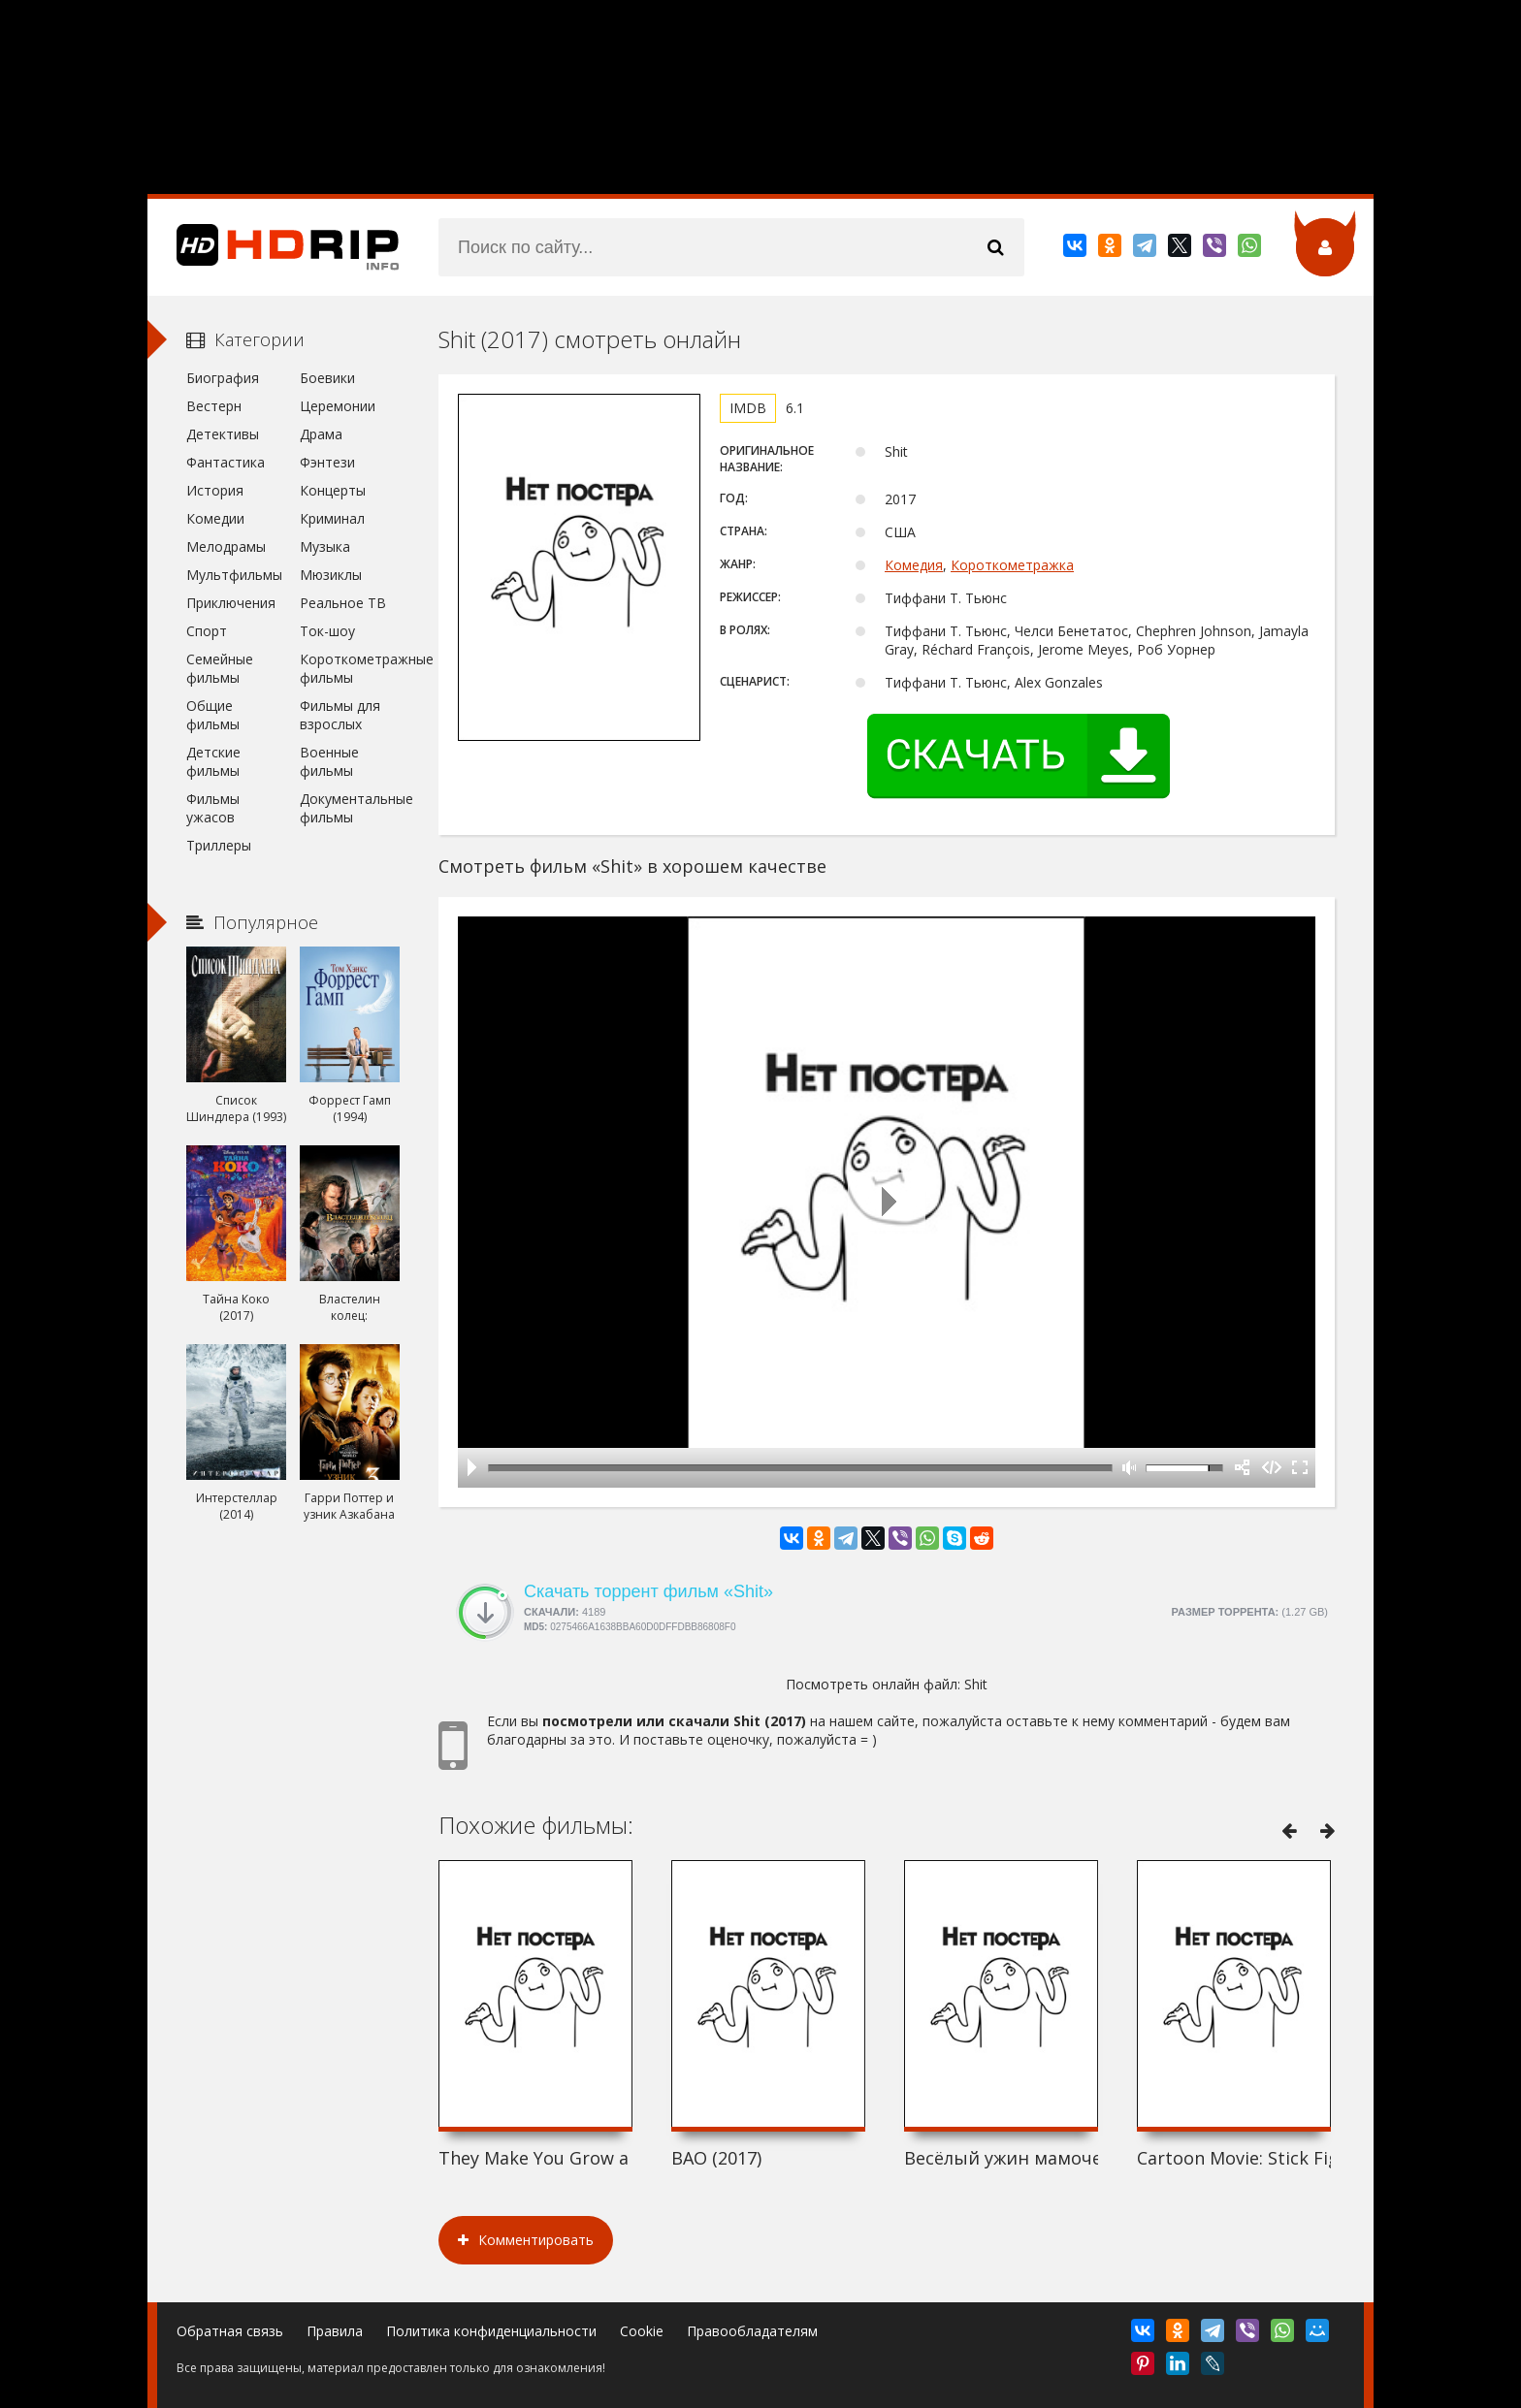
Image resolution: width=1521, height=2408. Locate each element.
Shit (975, 1684)
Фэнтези (327, 462)
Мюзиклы (331, 574)
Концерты (333, 490)
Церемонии (337, 406)
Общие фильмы (213, 714)
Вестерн (214, 406)
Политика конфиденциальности (491, 2331)
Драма (321, 434)
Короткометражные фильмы (350, 668)
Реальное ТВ (343, 603)
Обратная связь (230, 2331)
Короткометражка (1012, 565)
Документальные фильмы (350, 807)
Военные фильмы (329, 761)
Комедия (914, 565)
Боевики (327, 378)
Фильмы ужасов (213, 807)
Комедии (215, 518)
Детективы (222, 434)
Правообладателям (752, 2331)
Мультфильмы (234, 574)
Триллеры (218, 845)
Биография (222, 378)
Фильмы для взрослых (340, 714)
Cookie (641, 2331)
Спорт (206, 631)
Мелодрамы (226, 546)
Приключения (230, 603)
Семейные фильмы (219, 668)
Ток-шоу (327, 631)
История (214, 490)
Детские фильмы (213, 761)
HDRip (273, 247)
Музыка (325, 546)
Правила (335, 2331)
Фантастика (225, 462)
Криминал (332, 518)
